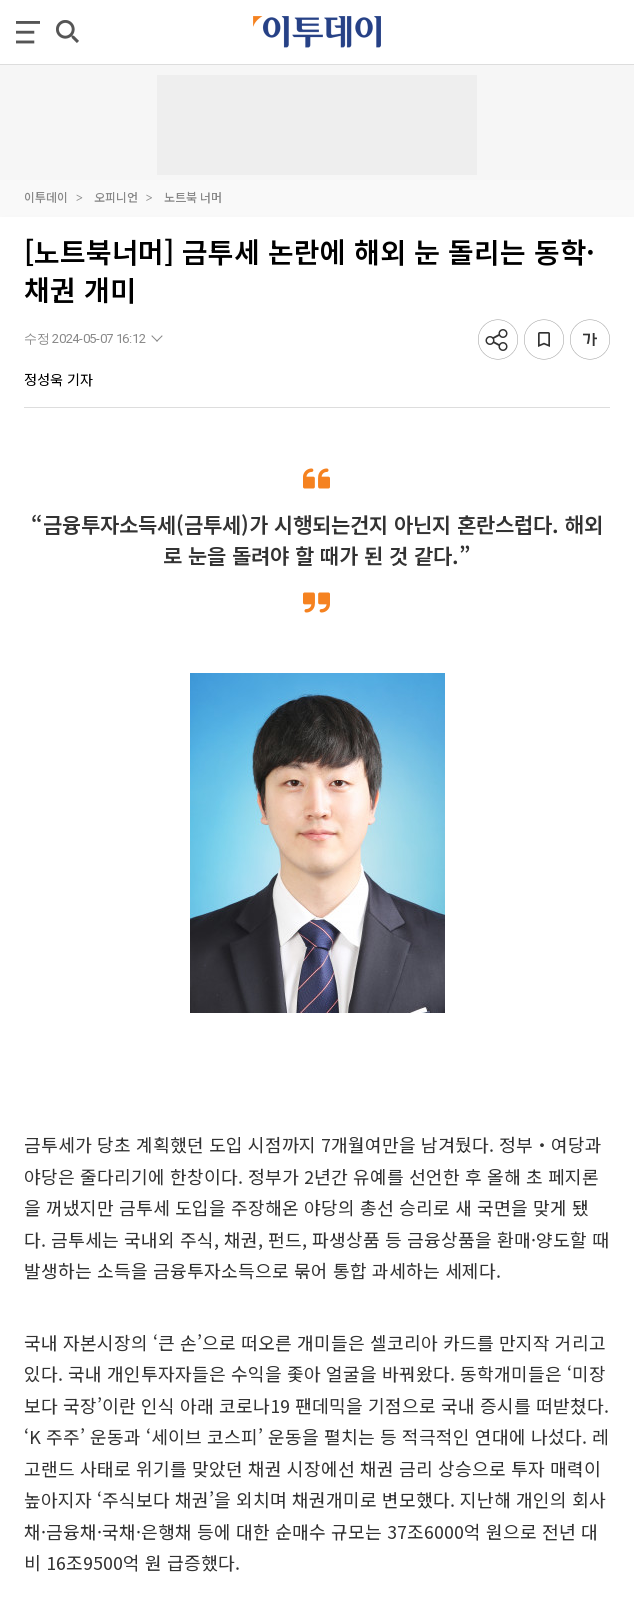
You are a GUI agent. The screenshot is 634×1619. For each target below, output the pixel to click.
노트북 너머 (193, 196)
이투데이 (46, 196)
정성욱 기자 (58, 379)
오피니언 (116, 196)
